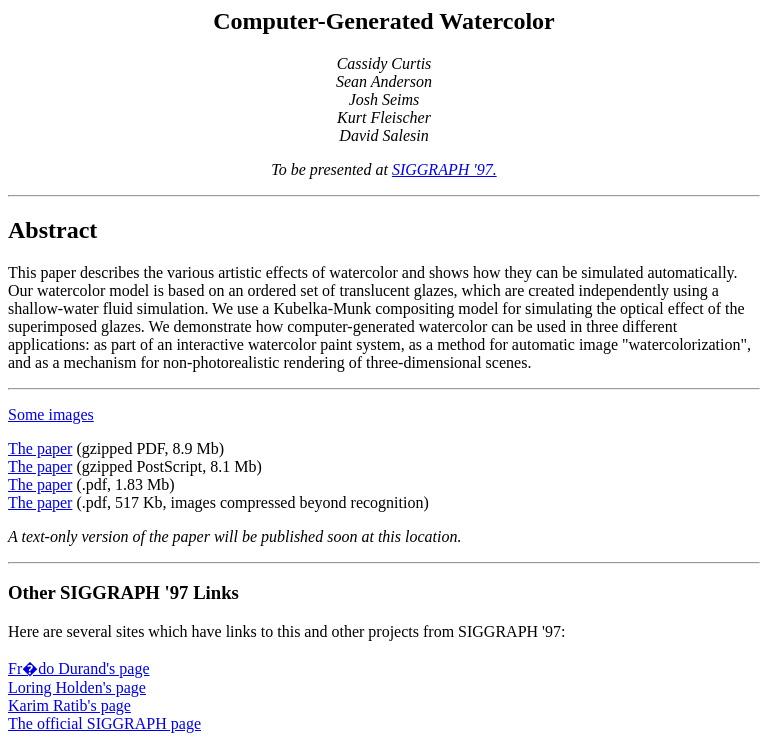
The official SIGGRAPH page (104, 723)
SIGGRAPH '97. (444, 169)
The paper (40, 448)
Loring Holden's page (77, 687)
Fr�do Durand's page (79, 668)
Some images (51, 414)
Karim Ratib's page (69, 705)
